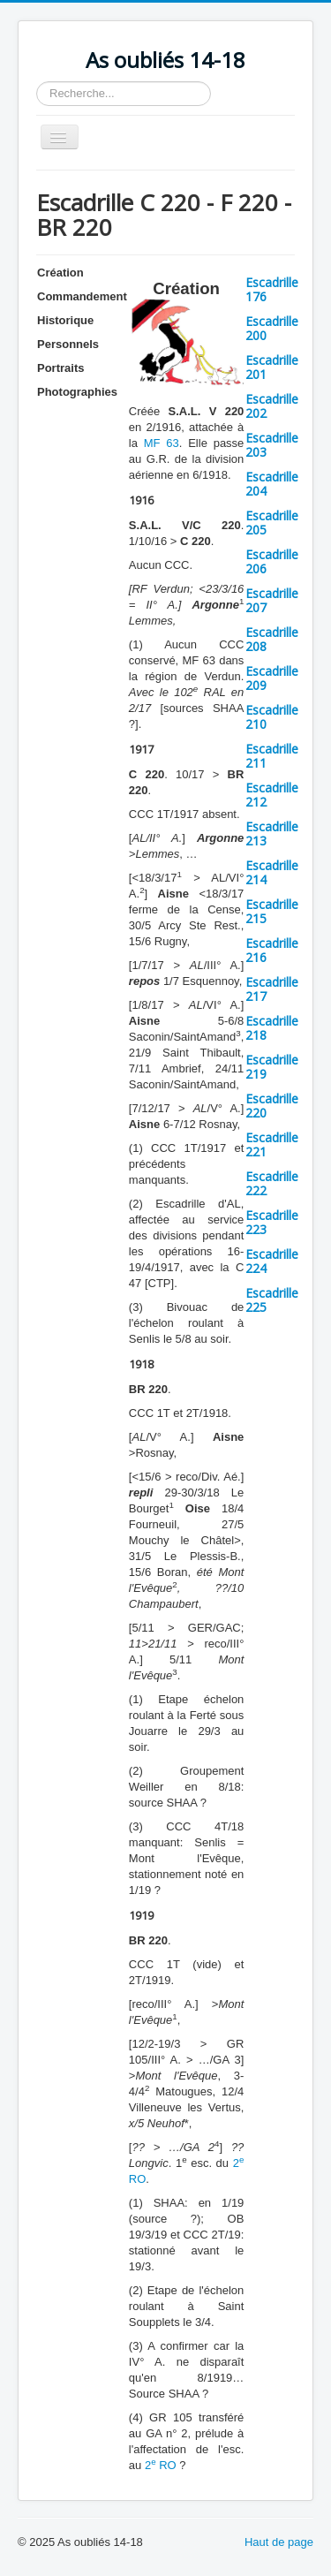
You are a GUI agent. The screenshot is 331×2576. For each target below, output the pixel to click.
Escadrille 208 (271, 639)
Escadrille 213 (271, 833)
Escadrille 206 (271, 561)
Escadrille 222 (271, 1183)
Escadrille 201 (271, 367)
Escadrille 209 (271, 678)
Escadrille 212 (271, 794)
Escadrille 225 (271, 1299)
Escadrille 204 (271, 483)
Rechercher (36, 81)
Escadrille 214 (271, 872)
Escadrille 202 (271, 405)
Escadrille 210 (271, 716)
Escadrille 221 (271, 1144)
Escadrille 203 (271, 444)
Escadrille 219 (271, 1066)
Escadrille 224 (271, 1261)
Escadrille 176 (271, 289)
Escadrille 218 (271, 1027)
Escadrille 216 (271, 950)
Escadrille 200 (271, 328)
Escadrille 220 (271, 1105)
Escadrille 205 (271, 522)
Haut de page (278, 2542)
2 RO (161, 2465)
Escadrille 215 (271, 911)
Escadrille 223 (271, 1222)
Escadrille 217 (271, 989)
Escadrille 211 (271, 755)
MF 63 (161, 443)
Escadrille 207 (271, 600)
